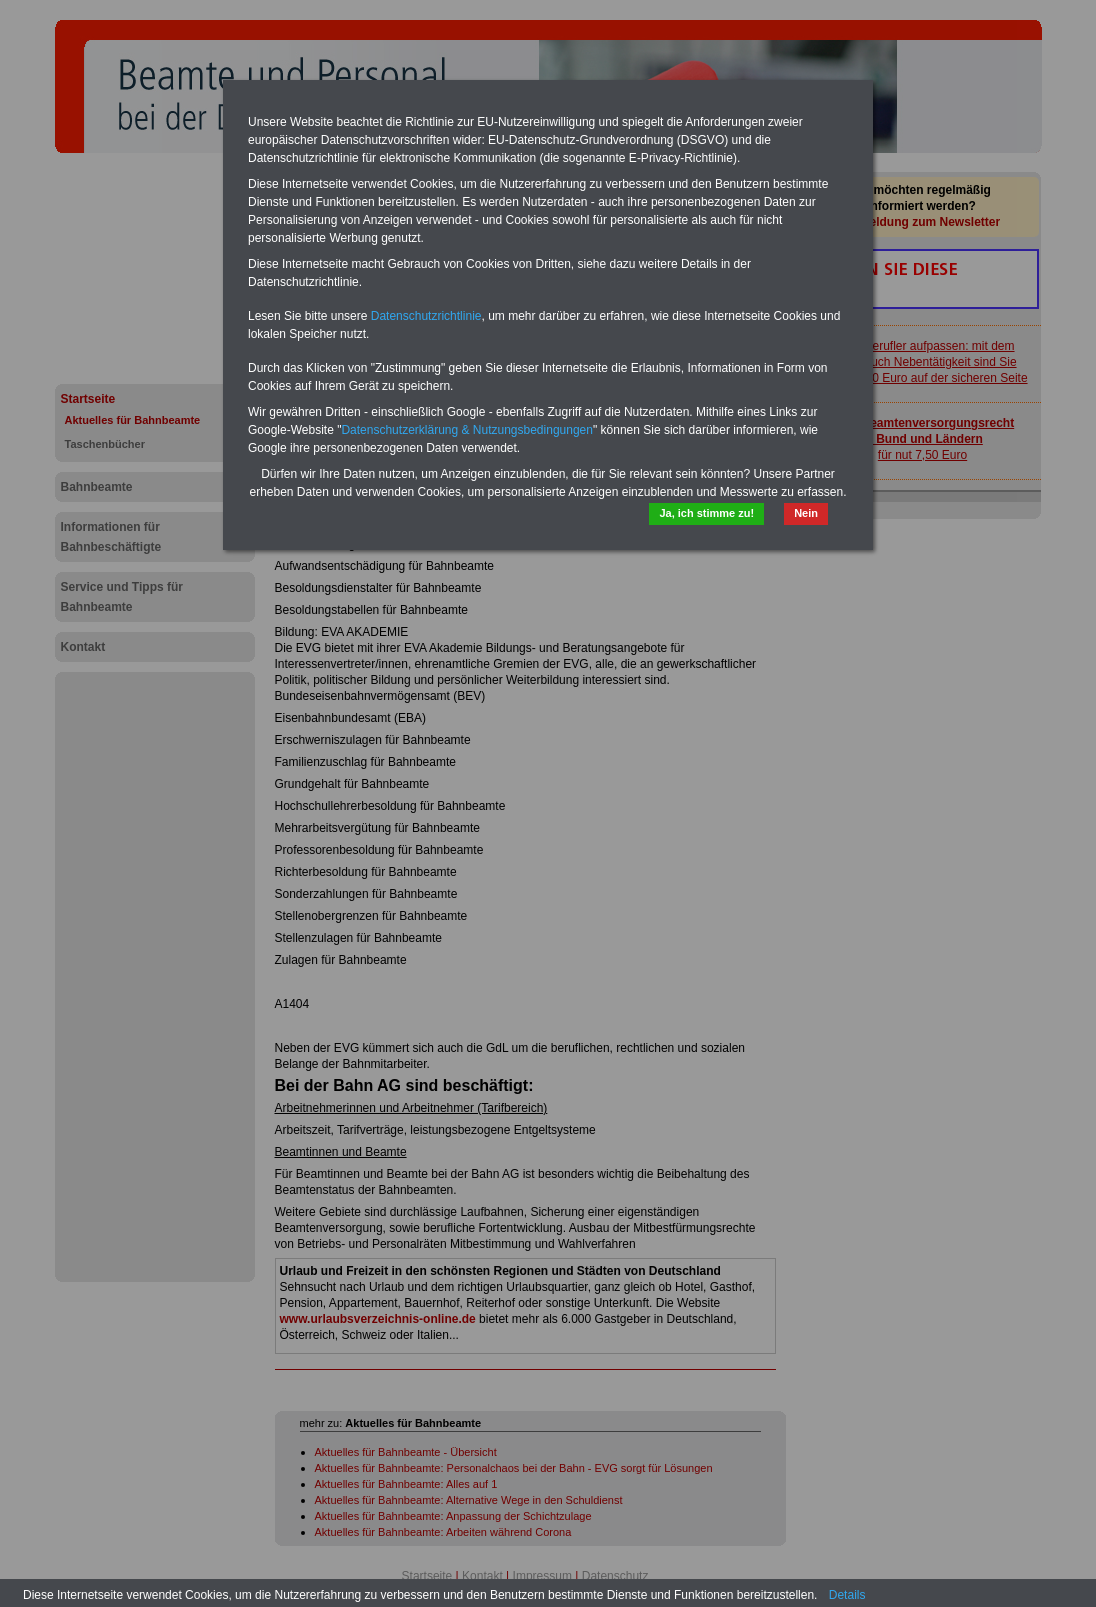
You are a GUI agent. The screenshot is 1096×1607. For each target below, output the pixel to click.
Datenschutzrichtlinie (426, 316)
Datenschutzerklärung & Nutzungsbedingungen (467, 430)
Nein (806, 513)
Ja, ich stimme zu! (706, 513)
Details (847, 1595)
